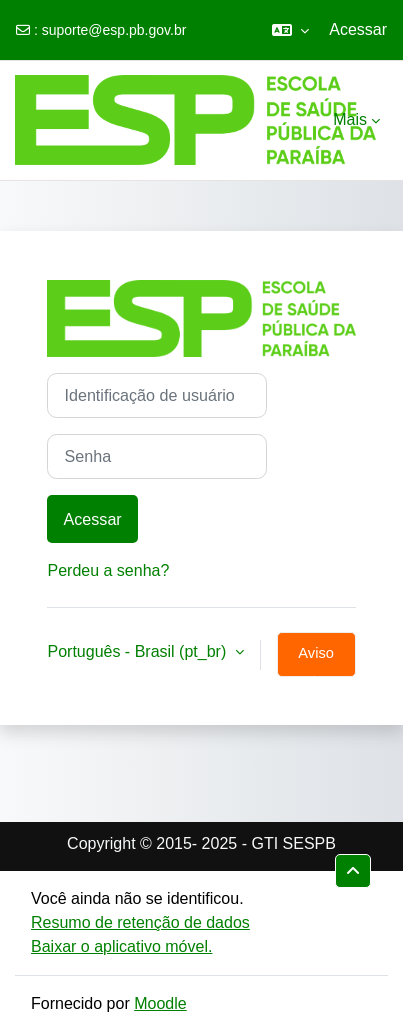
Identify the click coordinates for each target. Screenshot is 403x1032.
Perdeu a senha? (108, 570)
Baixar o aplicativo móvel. (121, 946)
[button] (290, 30)
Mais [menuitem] (350, 119)
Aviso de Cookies (316, 661)
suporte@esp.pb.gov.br (114, 30)
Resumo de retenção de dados (140, 922)
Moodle (160, 1003)
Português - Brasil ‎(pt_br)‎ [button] (138, 651)
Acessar (358, 29)
